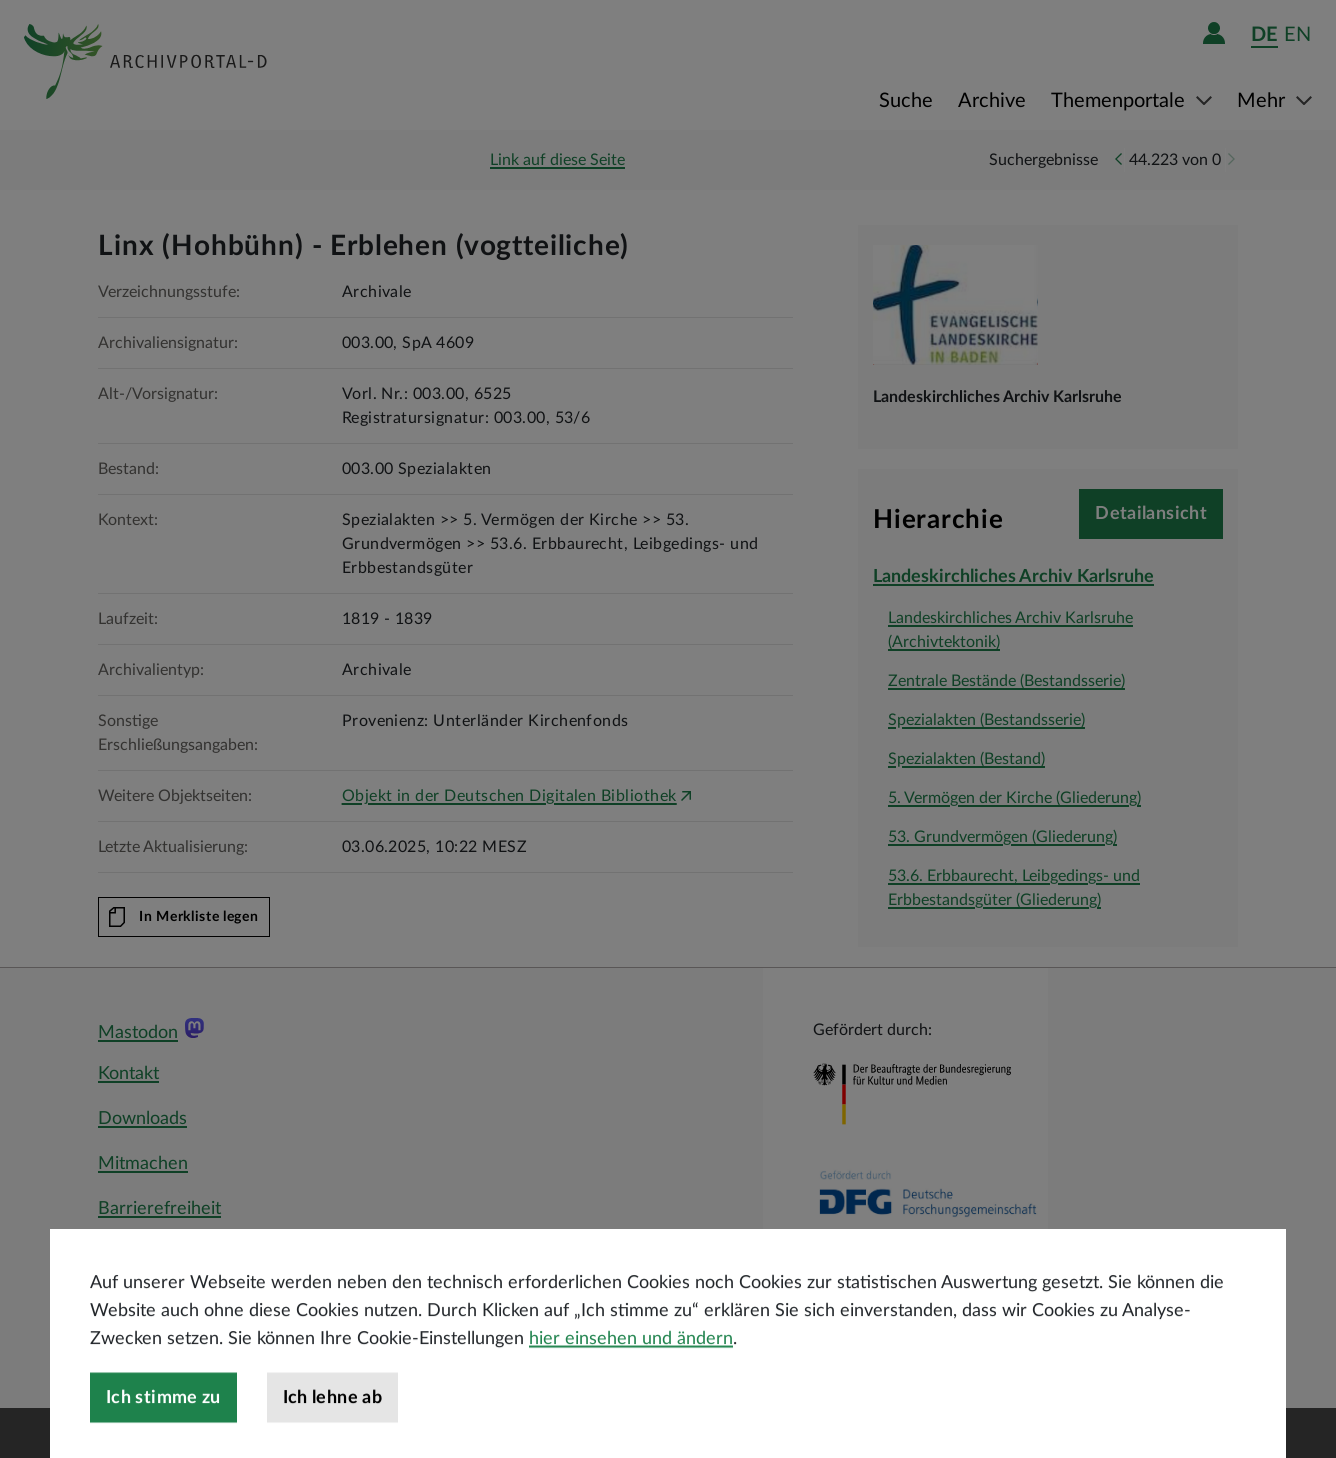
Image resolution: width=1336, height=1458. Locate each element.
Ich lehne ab (332, 1430)
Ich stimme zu (163, 1430)
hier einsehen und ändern (631, 1371)
